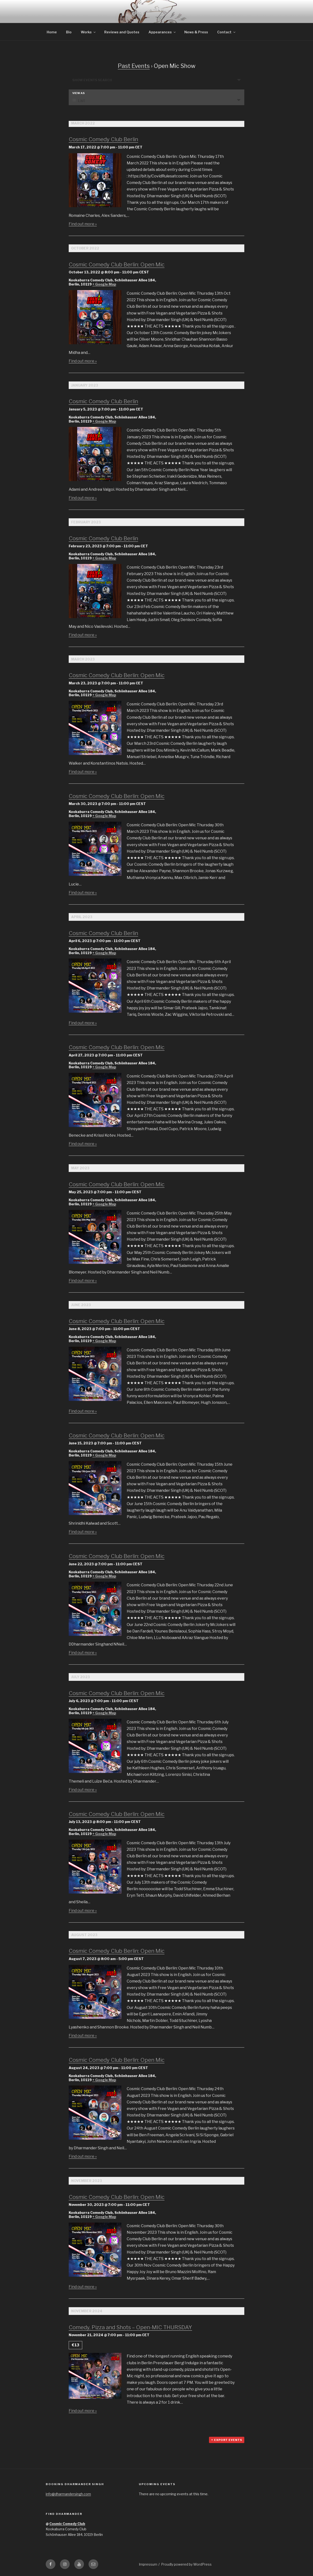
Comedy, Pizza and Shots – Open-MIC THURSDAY (130, 2327)
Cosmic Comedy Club (67, 2524)
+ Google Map (104, 284)
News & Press (196, 32)
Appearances (162, 32)
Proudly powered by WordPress (186, 2564)
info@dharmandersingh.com (68, 2494)
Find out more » (83, 224)
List (78, 100)
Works (88, 32)
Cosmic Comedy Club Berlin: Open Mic (116, 264)
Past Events (134, 65)
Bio (69, 32)
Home (52, 32)
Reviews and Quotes (121, 32)
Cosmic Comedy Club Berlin (103, 139)
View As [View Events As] (78, 93)
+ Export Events (226, 2440)
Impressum (148, 2564)
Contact (226, 32)
